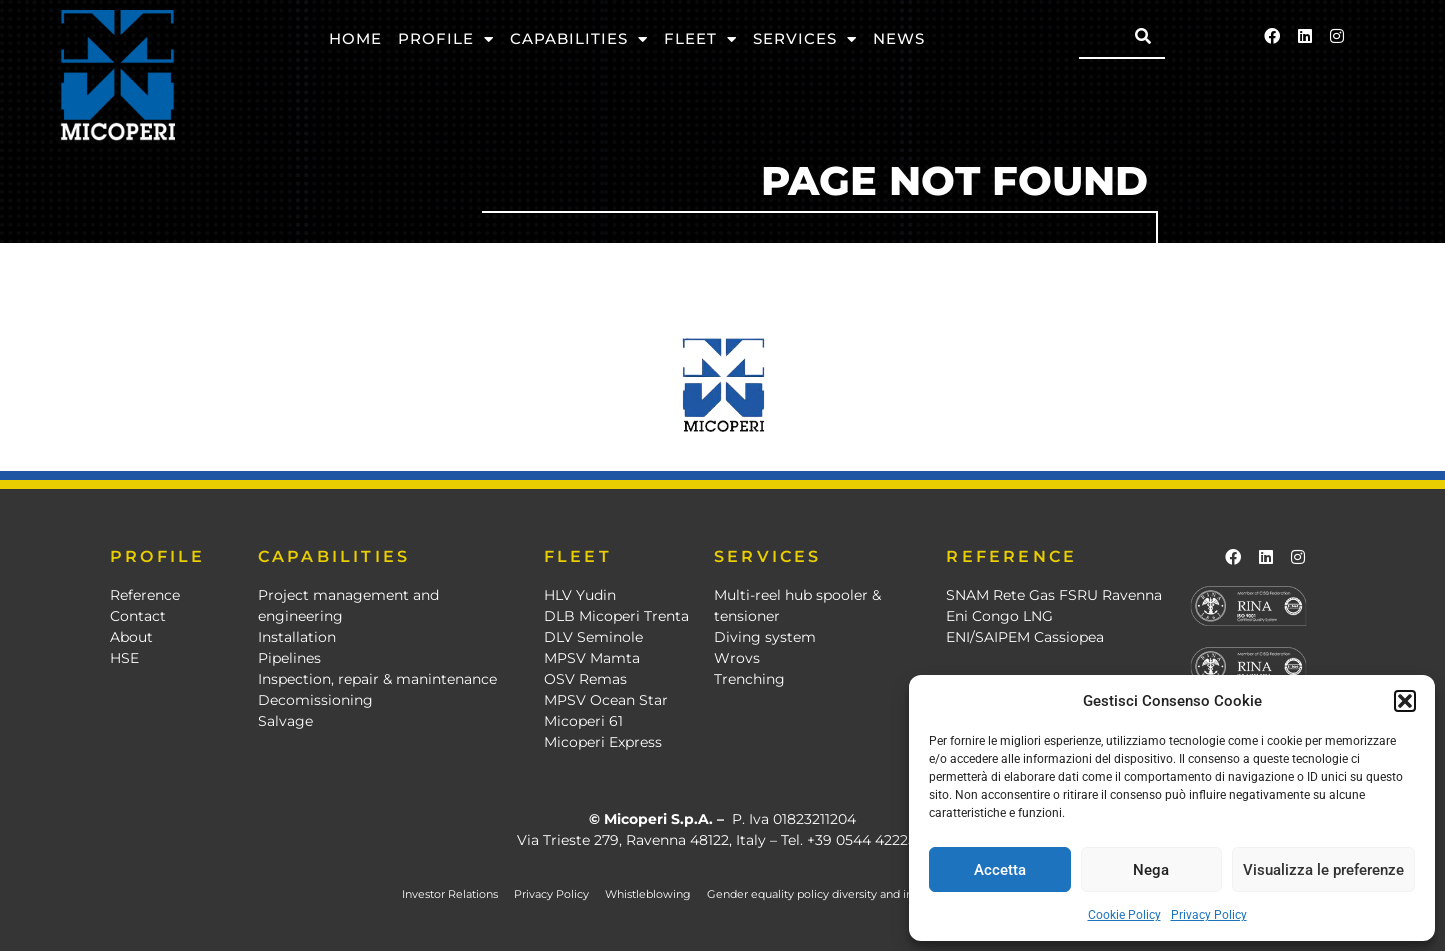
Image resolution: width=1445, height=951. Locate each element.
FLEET (578, 556)
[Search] (1143, 36)
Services (805, 39)
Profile (446, 39)
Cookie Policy (1124, 915)
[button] (1405, 701)
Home (355, 38)
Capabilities (579, 39)
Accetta (1000, 870)
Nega (1151, 870)
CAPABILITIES (334, 556)
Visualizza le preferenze (1323, 870)
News (899, 38)
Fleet (700, 39)
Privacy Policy (1209, 915)
